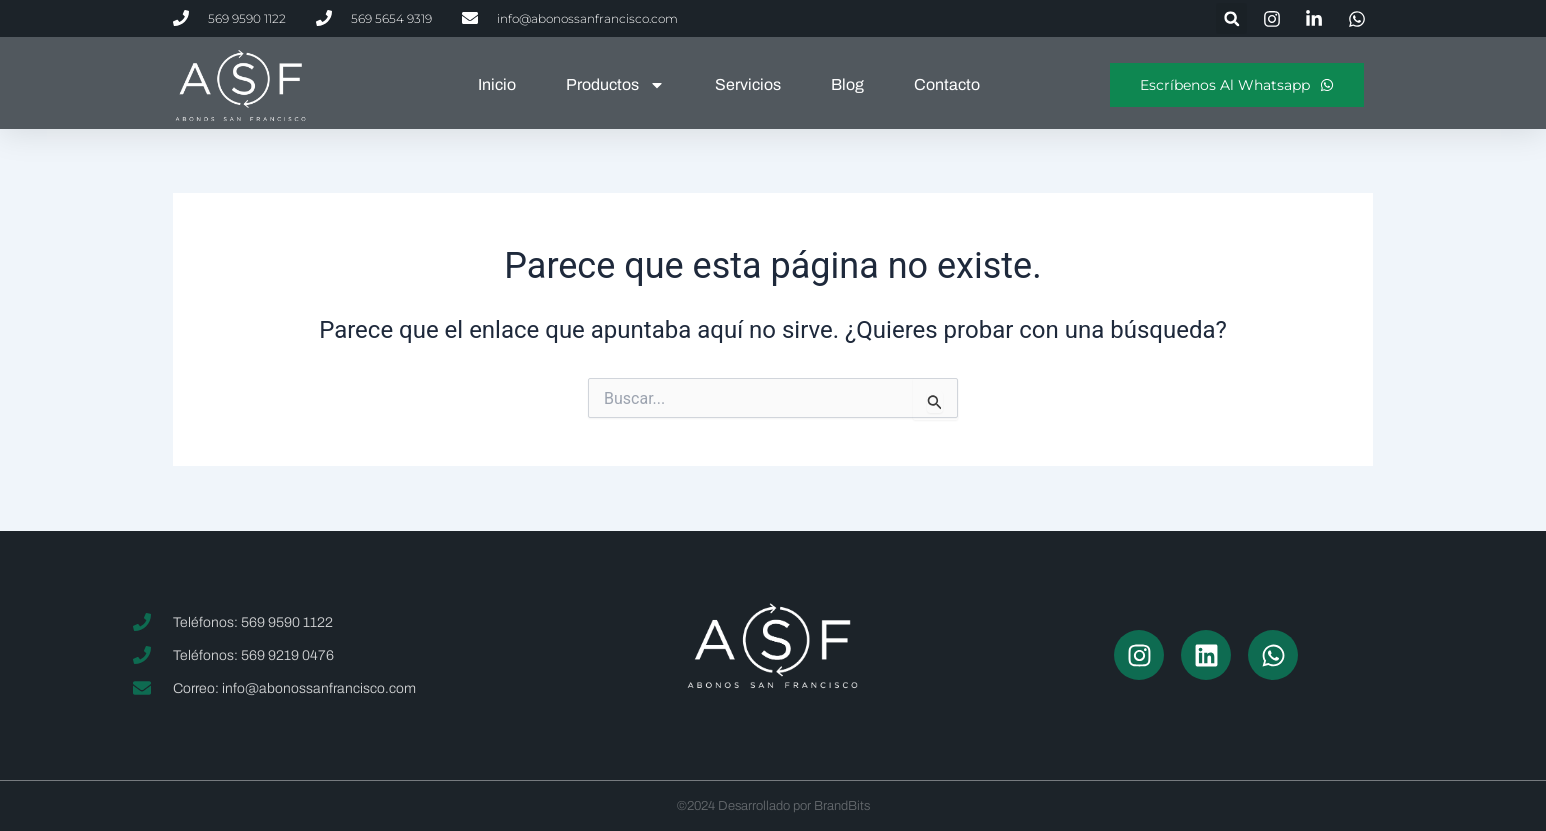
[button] (1231, 18)
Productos (615, 85)
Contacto (947, 84)
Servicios (748, 84)
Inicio (497, 84)
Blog (847, 84)
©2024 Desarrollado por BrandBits (773, 806)
